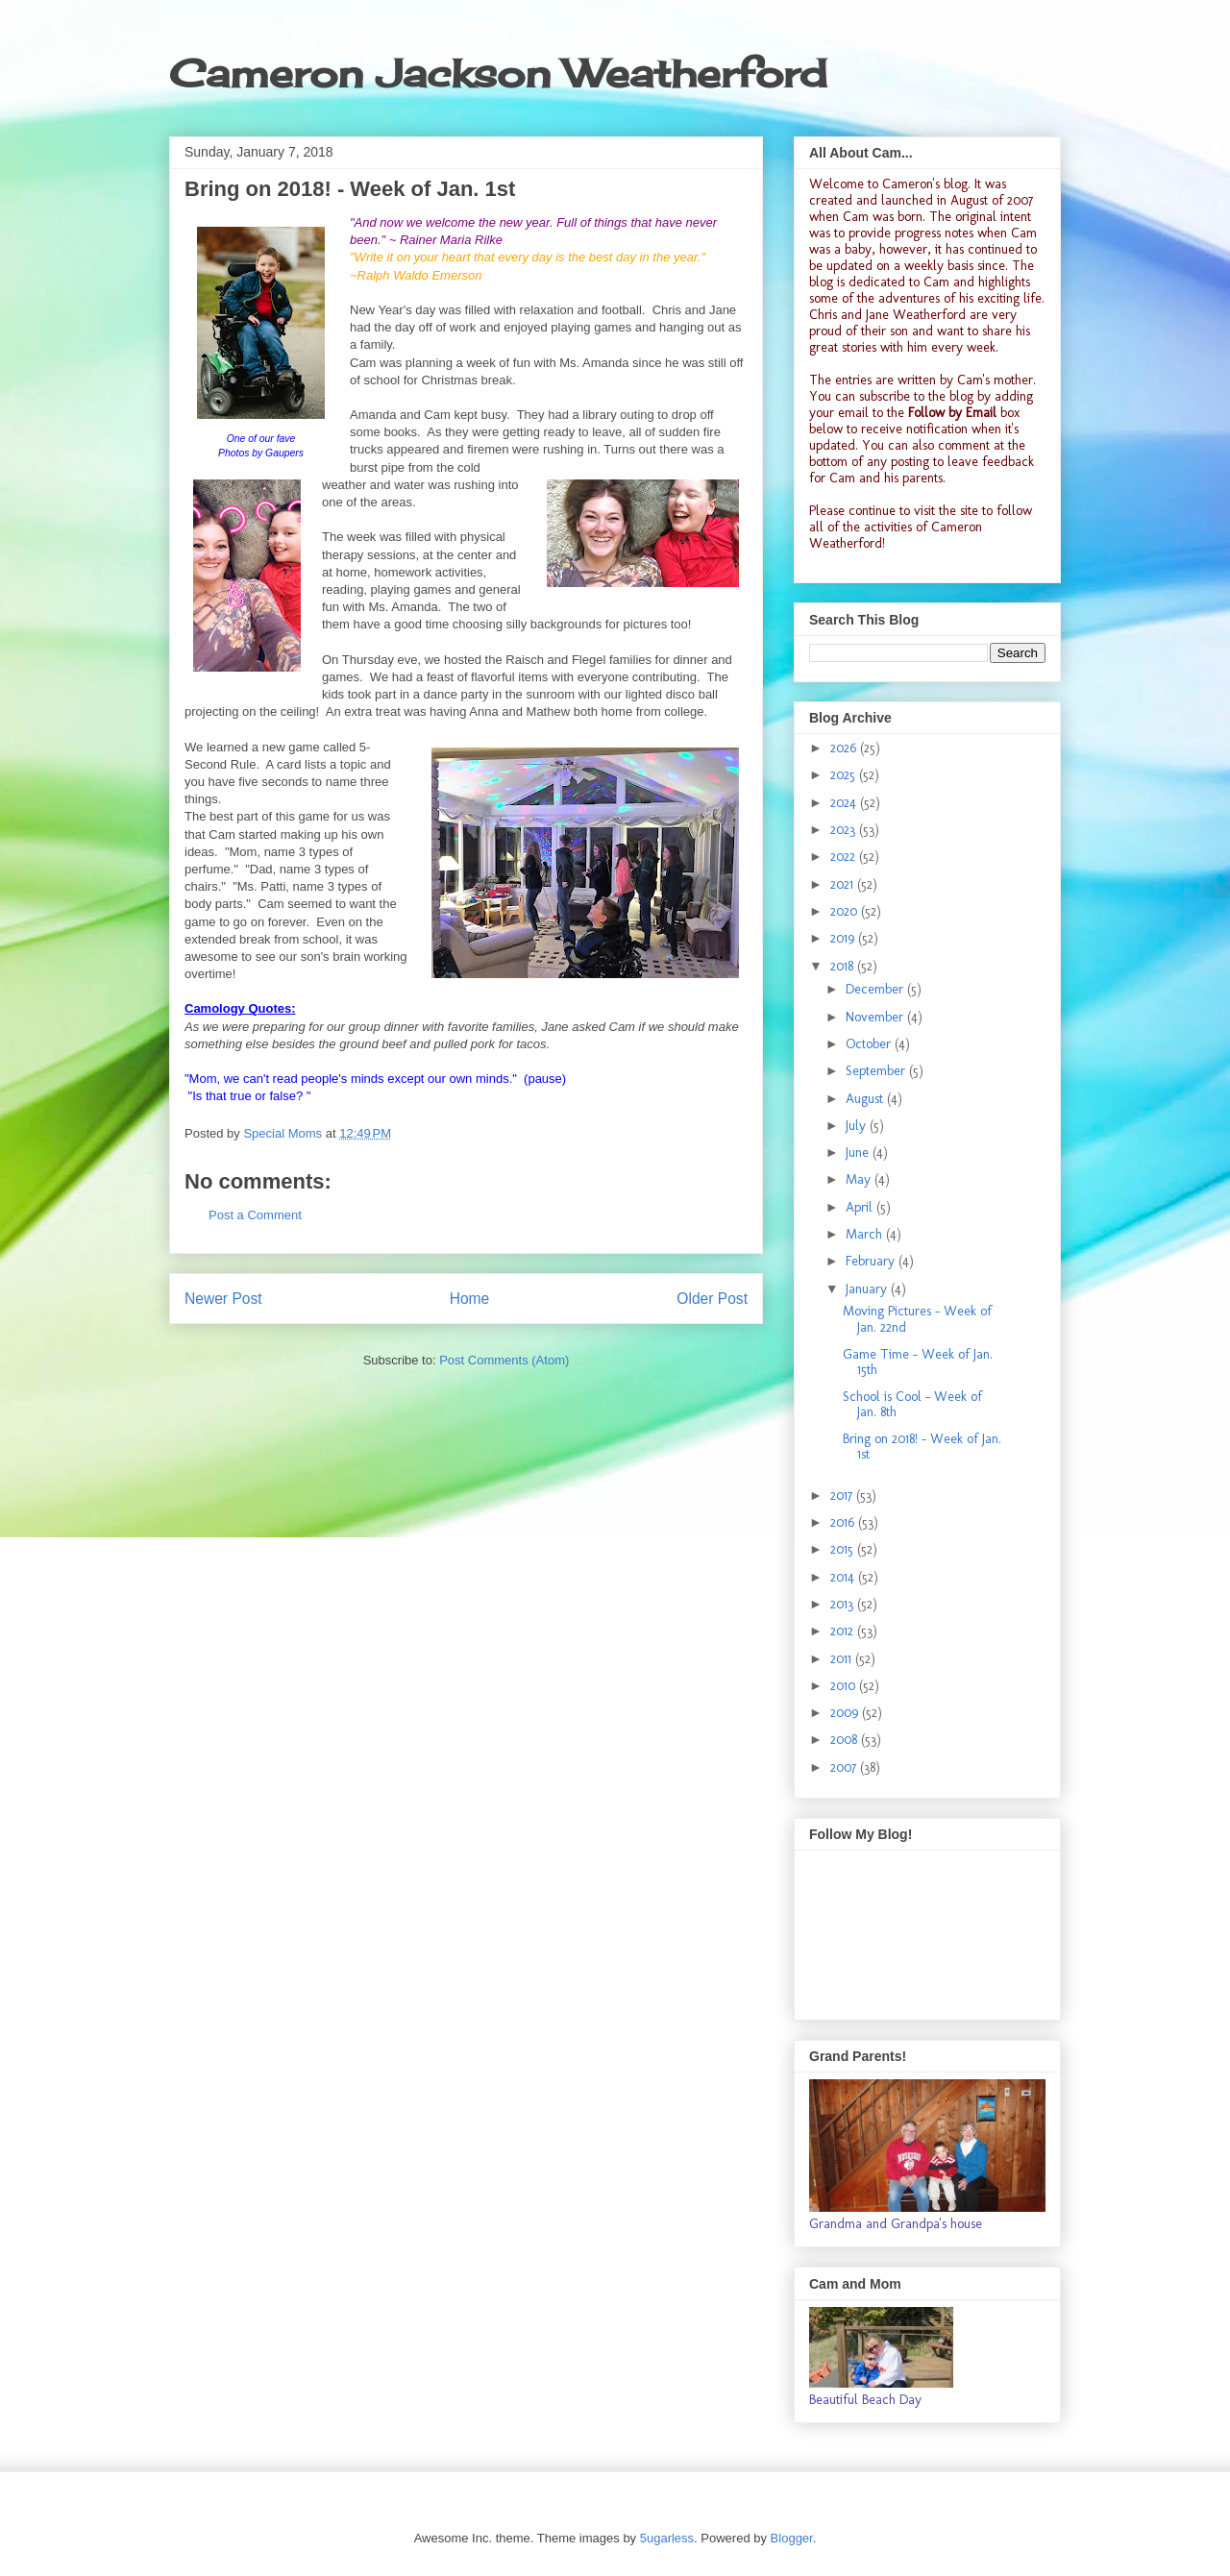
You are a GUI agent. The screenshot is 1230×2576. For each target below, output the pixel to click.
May (860, 1179)
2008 (845, 1739)
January (868, 1289)
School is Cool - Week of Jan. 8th (912, 1404)
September (877, 1071)
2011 (842, 1659)
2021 (843, 884)
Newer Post (223, 1298)
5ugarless (667, 2538)
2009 (846, 1713)
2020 (845, 911)
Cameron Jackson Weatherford (497, 73)
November (876, 1017)
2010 (844, 1686)
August (866, 1099)
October (870, 1044)
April (861, 1207)
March (866, 1234)
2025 (844, 775)
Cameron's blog (925, 184)
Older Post (712, 1298)
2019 (844, 938)
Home (470, 1298)
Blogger (792, 2538)
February (872, 1261)
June (859, 1152)
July (858, 1125)
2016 (844, 1522)
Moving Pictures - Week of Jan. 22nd (917, 1319)
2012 (843, 1631)
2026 (845, 748)
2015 (843, 1549)
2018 (843, 966)
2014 (844, 1577)
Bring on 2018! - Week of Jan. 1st (922, 1447)
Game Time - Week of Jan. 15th (918, 1362)
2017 (843, 1495)
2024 (845, 803)
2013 (843, 1604)
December (876, 989)
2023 (844, 830)
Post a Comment (255, 1215)
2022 (844, 856)
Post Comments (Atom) (504, 1360)
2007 (845, 1767)
